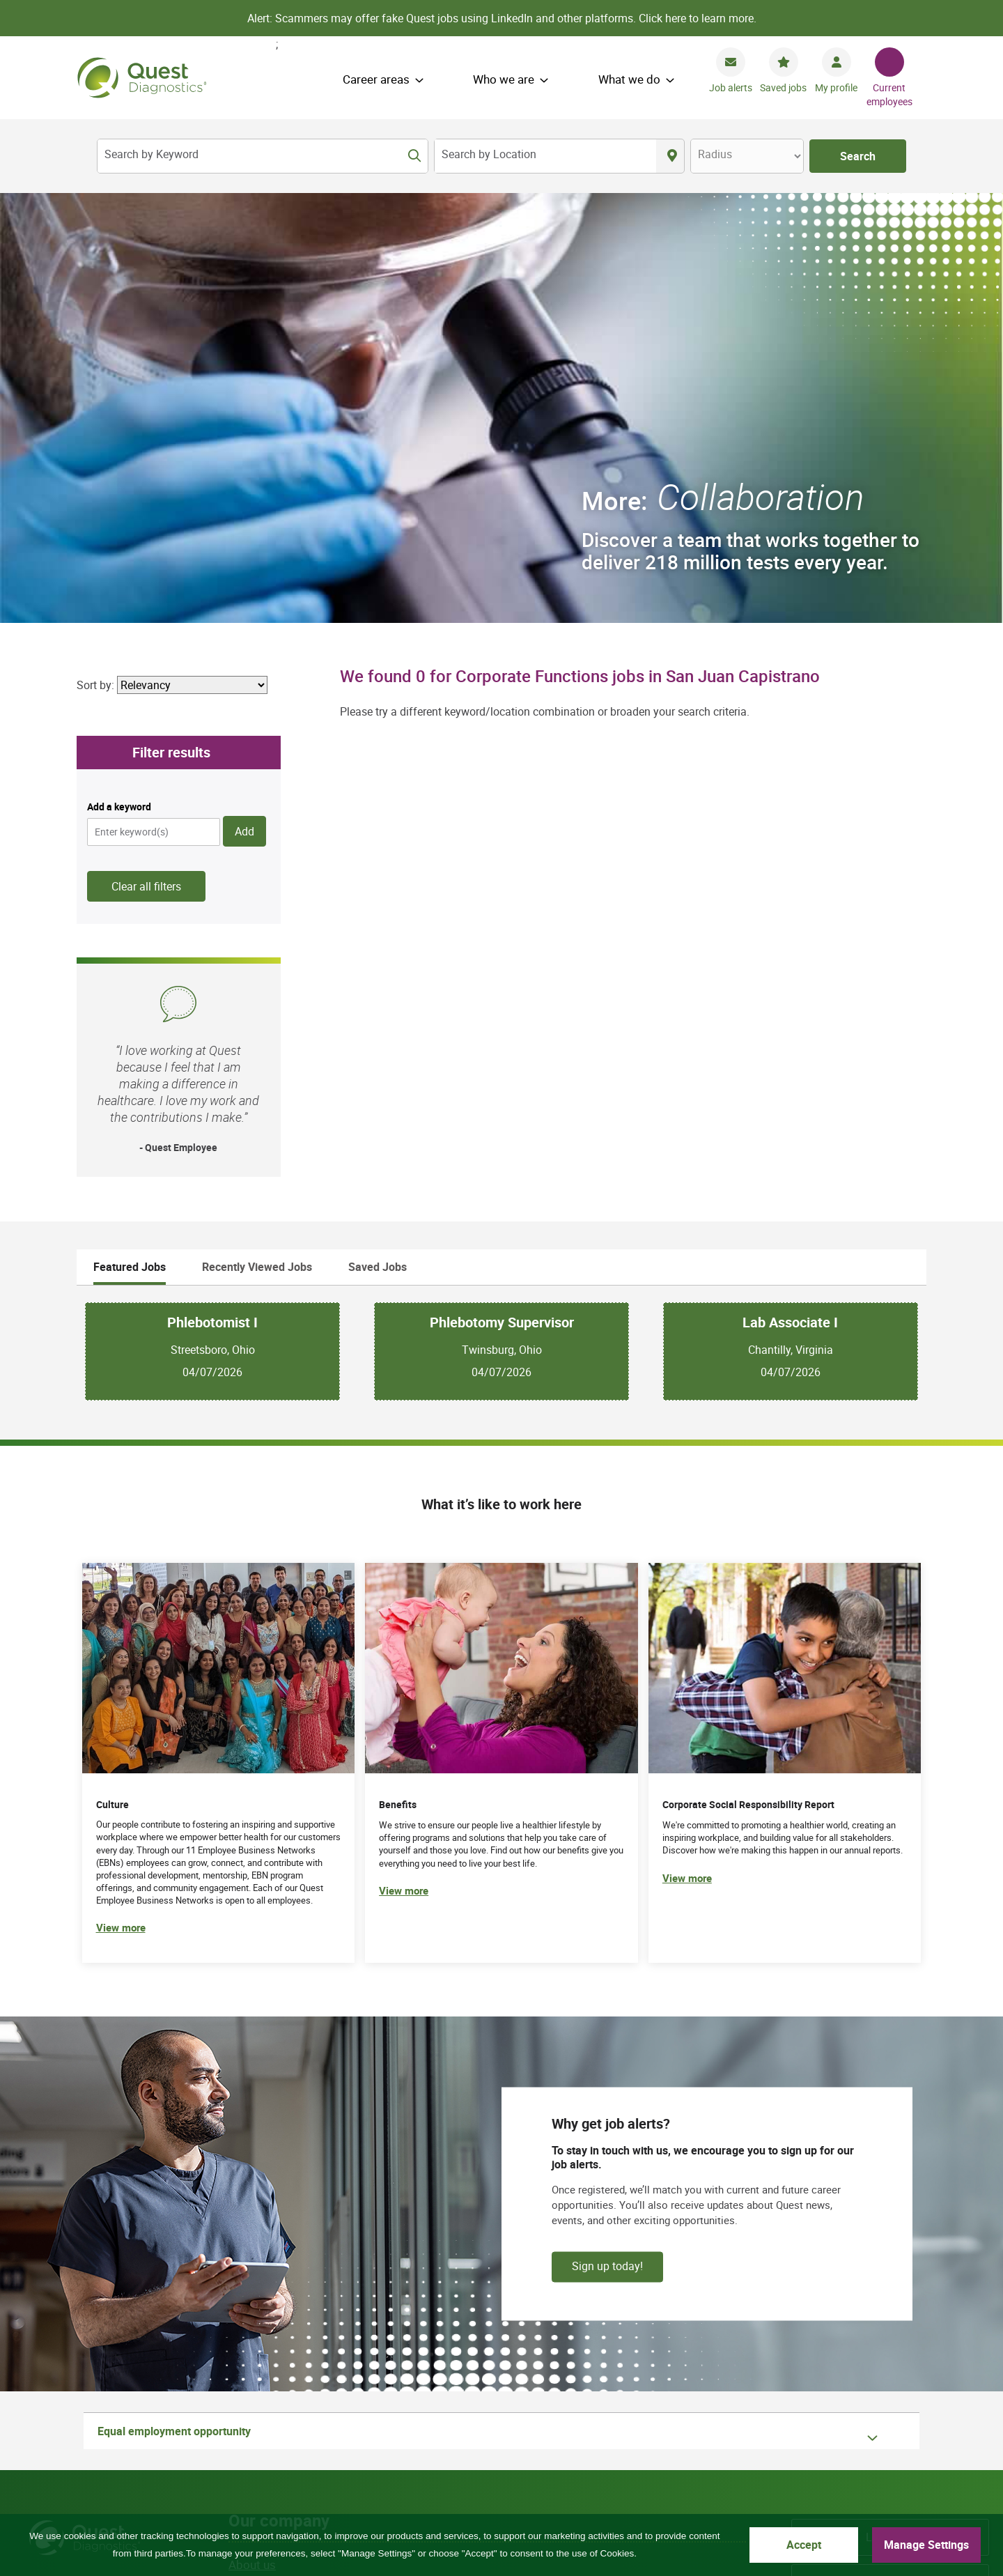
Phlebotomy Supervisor (502, 892)
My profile (836, 87)
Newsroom (890, 2287)
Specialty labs (890, 2242)
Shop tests (257, 2290)
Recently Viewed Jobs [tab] (257, 837)
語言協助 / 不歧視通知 (519, 2478)
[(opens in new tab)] (785, 1333)
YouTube (891, 2369)
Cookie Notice (427, 2462)
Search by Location (489, 154)
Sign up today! (607, 1836)
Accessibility (702, 2478)
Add (244, 402)
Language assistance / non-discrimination (644, 2462)
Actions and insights (282, 2246)
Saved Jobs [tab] (377, 837)
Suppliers (253, 2268)
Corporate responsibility (292, 2201)
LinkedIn (925, 2369)
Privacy (306, 2462)
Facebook (824, 2369)
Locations (890, 2107)
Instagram (957, 2369)
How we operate (271, 2157)
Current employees (889, 94)
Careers (890, 2152)
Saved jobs (783, 87)
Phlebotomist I (212, 892)
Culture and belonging (285, 2224)
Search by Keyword (151, 154)
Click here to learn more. (697, 18)
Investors (890, 2197)
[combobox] (545, 156)
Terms (360, 2462)
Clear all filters (146, 457)
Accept (803, 2544)
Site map (247, 2462)
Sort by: (95, 255)
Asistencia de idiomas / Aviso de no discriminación (336, 2478)
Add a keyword (119, 376)
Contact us (505, 2462)
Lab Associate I (790, 892)
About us (252, 2135)
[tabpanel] (501, 921)
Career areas (376, 79)
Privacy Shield (621, 2478)
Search (858, 156)
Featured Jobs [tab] (129, 837)
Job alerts (730, 87)
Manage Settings (926, 2544)
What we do (629, 79)
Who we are (503, 79)
